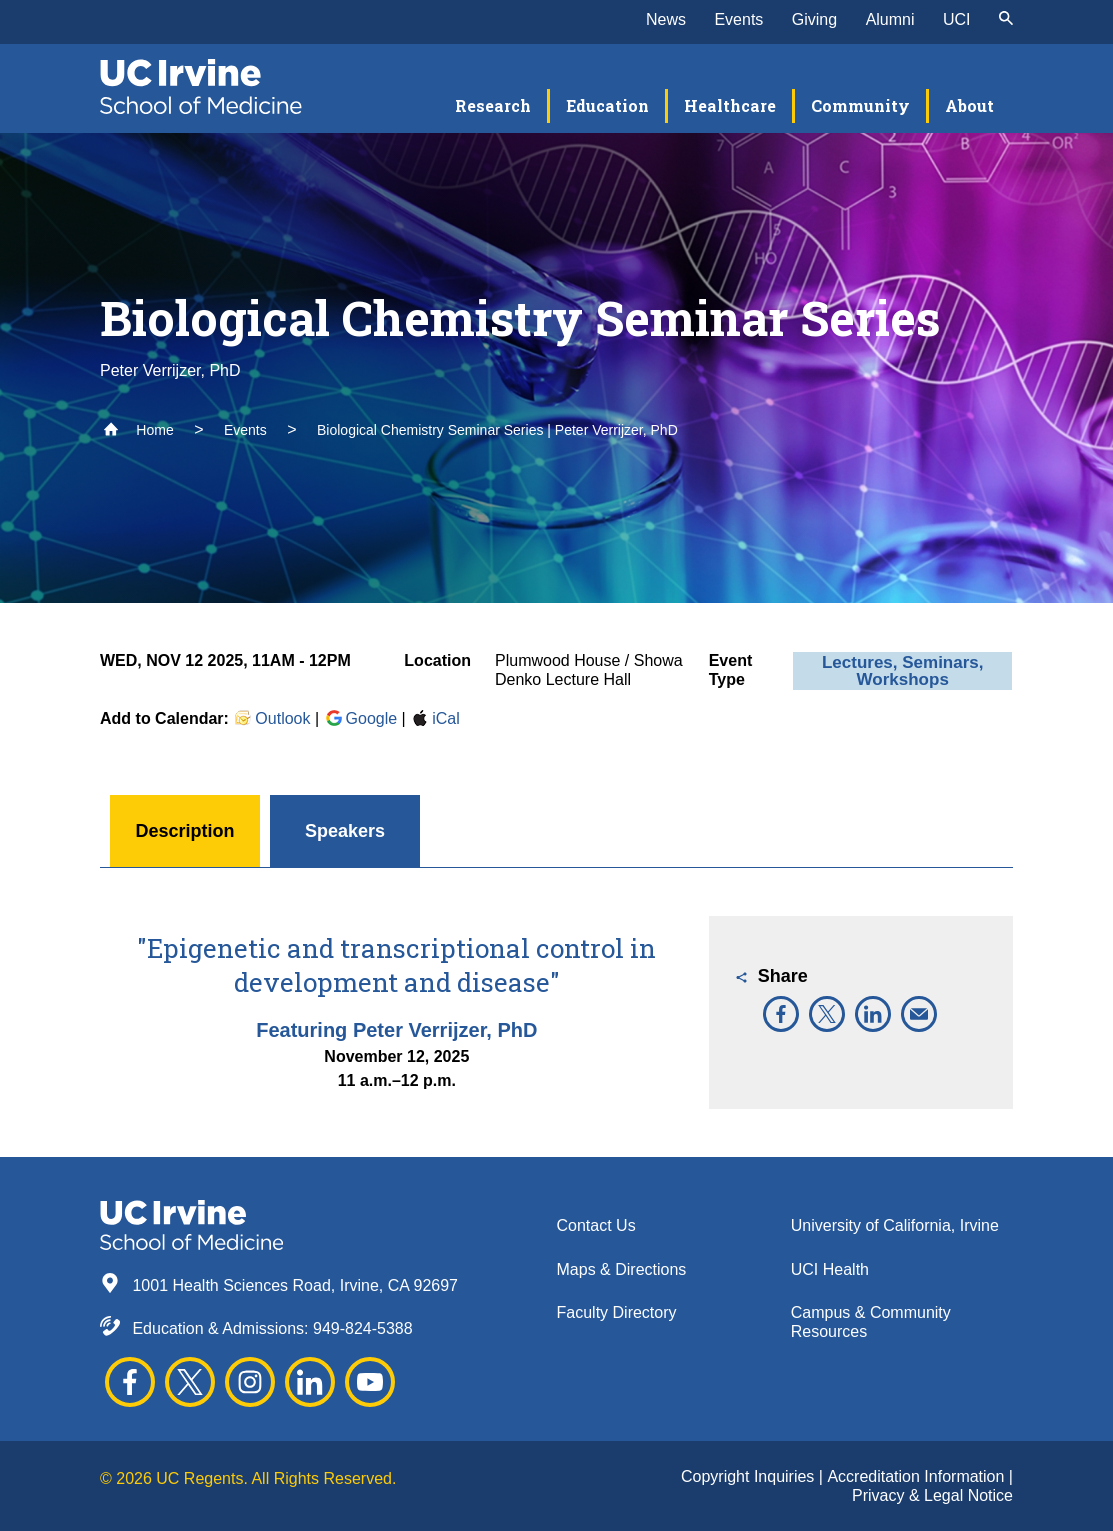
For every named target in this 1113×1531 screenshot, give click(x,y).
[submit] (1006, 20)
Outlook (271, 718)
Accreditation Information (917, 1476)
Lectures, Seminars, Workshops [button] (903, 671)
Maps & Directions (622, 1269)
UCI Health (830, 1269)
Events (738, 19)
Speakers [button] (345, 831)
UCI (957, 19)
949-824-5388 (363, 1328)
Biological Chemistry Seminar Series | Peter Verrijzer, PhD (497, 430)
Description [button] (184, 831)
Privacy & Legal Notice (932, 1495)
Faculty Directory (617, 1312)
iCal (435, 718)
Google (361, 718)
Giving (814, 19)
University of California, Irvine (895, 1225)
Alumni (890, 19)
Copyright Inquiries (750, 1476)
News (666, 19)
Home (138, 430)
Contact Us (596, 1225)
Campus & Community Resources (871, 1322)
